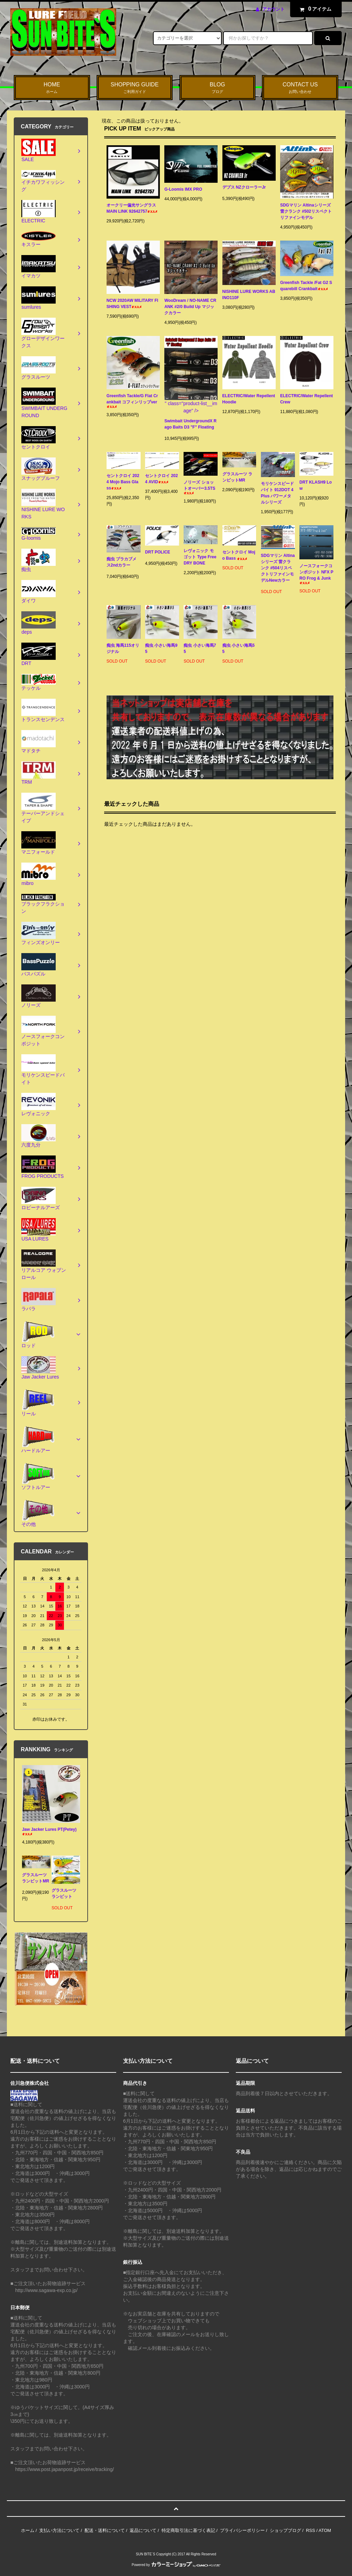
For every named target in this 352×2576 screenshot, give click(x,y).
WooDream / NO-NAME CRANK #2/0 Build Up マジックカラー (190, 306)
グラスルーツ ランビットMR (239, 477)
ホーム (27, 2530)
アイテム (314, 9)
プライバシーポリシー (242, 2530)
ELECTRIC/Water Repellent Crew (306, 398)
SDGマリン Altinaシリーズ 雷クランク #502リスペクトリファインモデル (306, 211)
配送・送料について (105, 2530)
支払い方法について (59, 2530)
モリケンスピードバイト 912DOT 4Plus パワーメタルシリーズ (277, 493)
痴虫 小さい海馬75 (200, 648)
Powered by (176, 2565)
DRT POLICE (157, 553)
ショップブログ (285, 2530)
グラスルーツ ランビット (64, 1894)
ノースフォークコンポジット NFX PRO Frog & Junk (316, 573)
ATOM (325, 2530)
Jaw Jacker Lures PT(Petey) (49, 1831)
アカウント (273, 9)
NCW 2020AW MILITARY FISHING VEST (132, 303)
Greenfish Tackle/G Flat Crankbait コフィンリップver (132, 400)
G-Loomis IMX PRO (188, 189)
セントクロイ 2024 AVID (161, 478)
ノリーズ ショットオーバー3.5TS (199, 487)
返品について (143, 2530)
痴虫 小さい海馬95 (161, 648)
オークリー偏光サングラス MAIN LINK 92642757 (132, 208)
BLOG (217, 88)
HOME (52, 88)
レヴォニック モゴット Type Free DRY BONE (200, 557)
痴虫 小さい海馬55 (238, 648)
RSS (310, 2530)
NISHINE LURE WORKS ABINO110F (248, 294)
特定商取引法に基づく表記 (188, 2530)
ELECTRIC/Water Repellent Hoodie (248, 398)
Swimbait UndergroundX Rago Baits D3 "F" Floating (190, 425)
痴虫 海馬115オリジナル (123, 648)
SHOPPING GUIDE (134, 88)
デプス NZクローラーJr (244, 188)
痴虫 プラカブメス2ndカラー (121, 563)
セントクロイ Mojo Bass (238, 555)
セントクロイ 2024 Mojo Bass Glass (123, 481)
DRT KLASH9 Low (315, 485)
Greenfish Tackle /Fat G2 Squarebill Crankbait (306, 285)
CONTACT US (300, 88)
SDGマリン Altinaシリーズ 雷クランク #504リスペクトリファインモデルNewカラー (278, 569)
